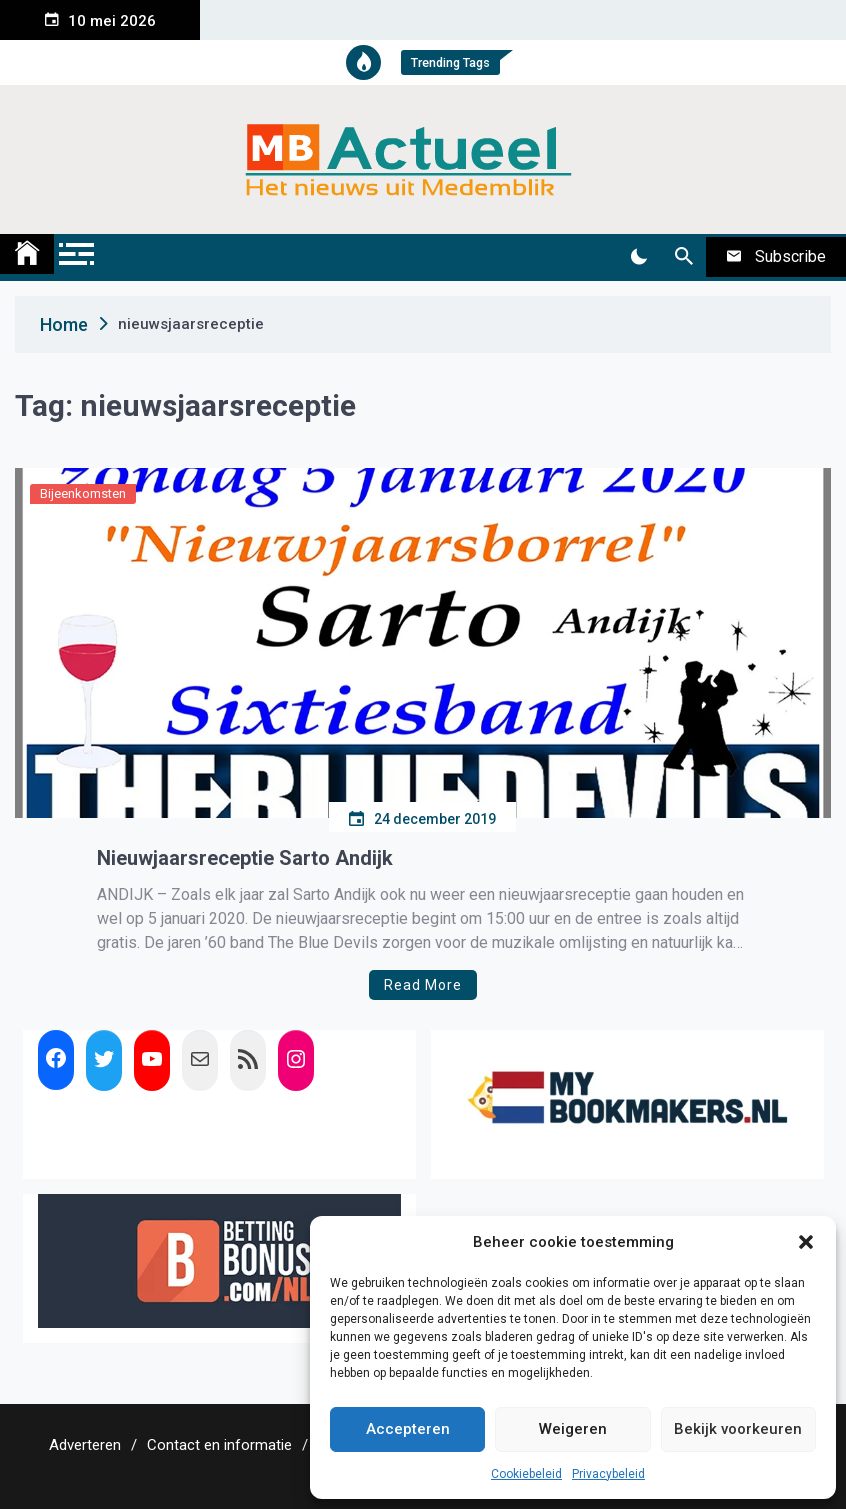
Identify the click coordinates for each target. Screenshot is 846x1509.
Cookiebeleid (526, 1474)
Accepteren (408, 1429)
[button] (806, 1242)
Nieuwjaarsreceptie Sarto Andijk (245, 858)
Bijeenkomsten (83, 493)
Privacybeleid (608, 1474)
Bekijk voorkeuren (738, 1429)
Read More (423, 985)
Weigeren (573, 1429)
